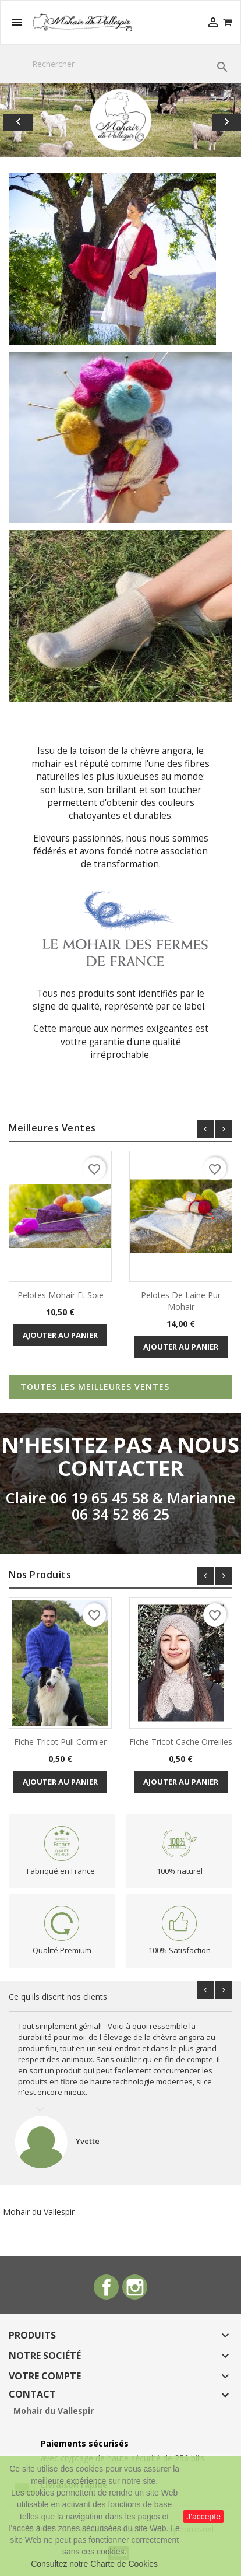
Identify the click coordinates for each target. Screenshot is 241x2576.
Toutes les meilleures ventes (94, 1386)
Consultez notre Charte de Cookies (94, 2563)
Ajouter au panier (60, 1335)
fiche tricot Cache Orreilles (180, 1741)
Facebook (106, 2287)
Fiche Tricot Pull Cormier (60, 1741)
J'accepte (203, 2516)
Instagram (134, 2287)
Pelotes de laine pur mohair (181, 1300)
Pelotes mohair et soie (60, 1295)
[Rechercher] (120, 64)
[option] (120, 120)
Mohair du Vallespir (39, 2211)
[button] (18, 120)
